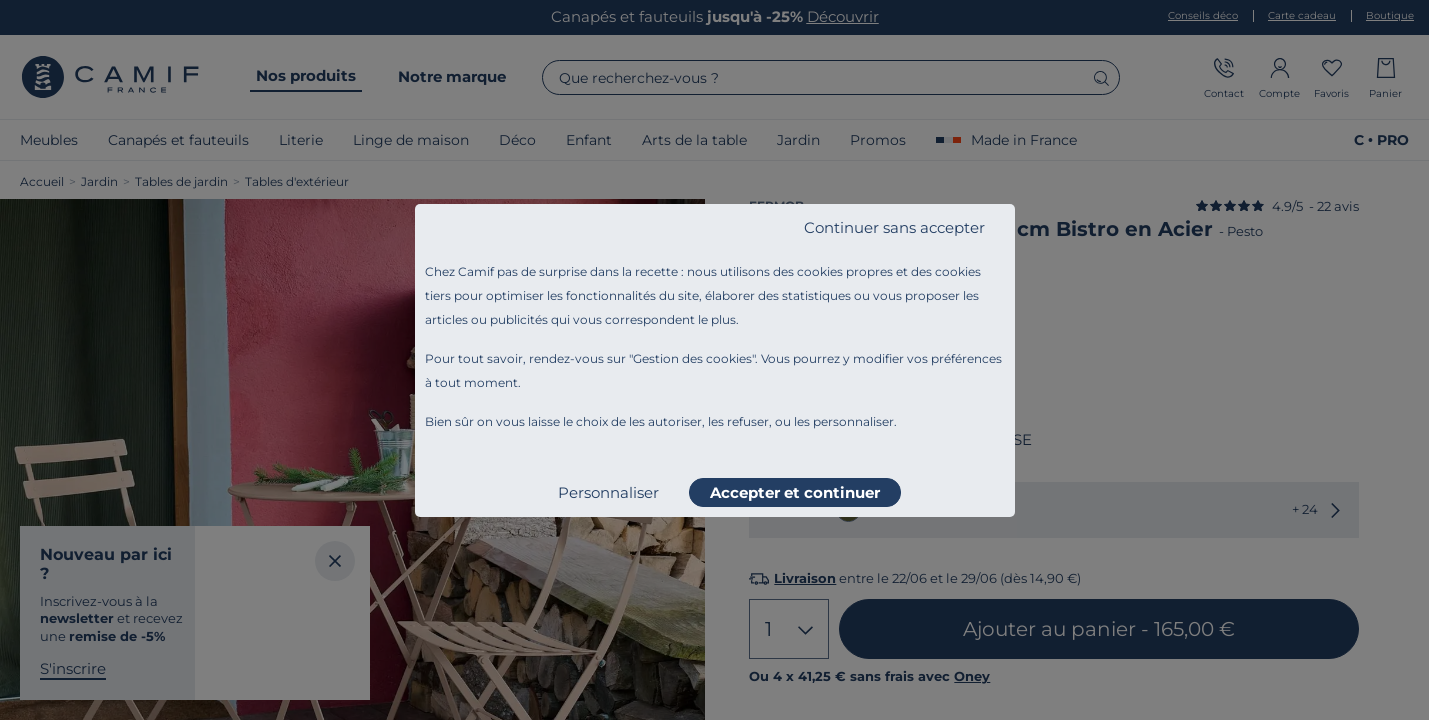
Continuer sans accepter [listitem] (894, 227)
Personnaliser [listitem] (608, 492)
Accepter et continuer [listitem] (795, 492)
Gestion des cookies (692, 358)
